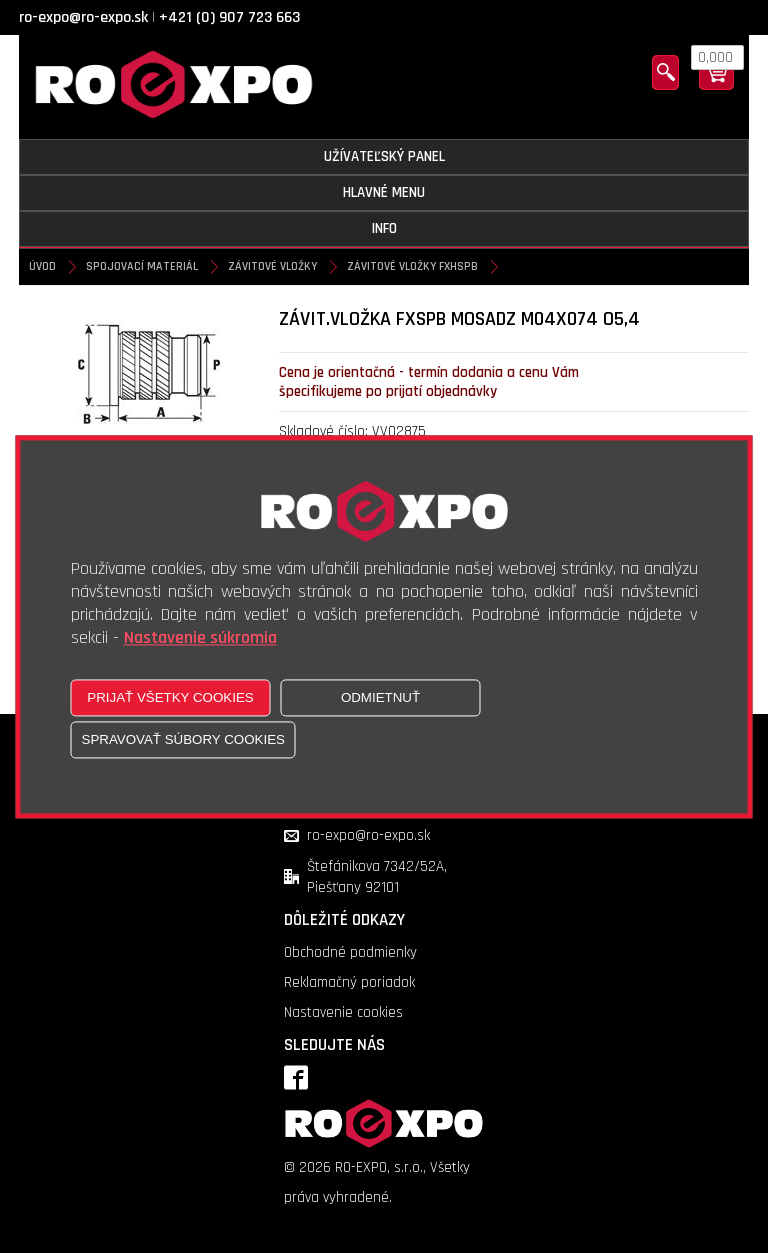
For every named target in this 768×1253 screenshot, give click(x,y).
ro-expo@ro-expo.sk (83, 17)
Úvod (42, 266)
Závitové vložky (272, 266)
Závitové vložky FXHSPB (412, 266)
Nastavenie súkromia (200, 637)
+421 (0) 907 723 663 (229, 17)
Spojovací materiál (142, 266)
